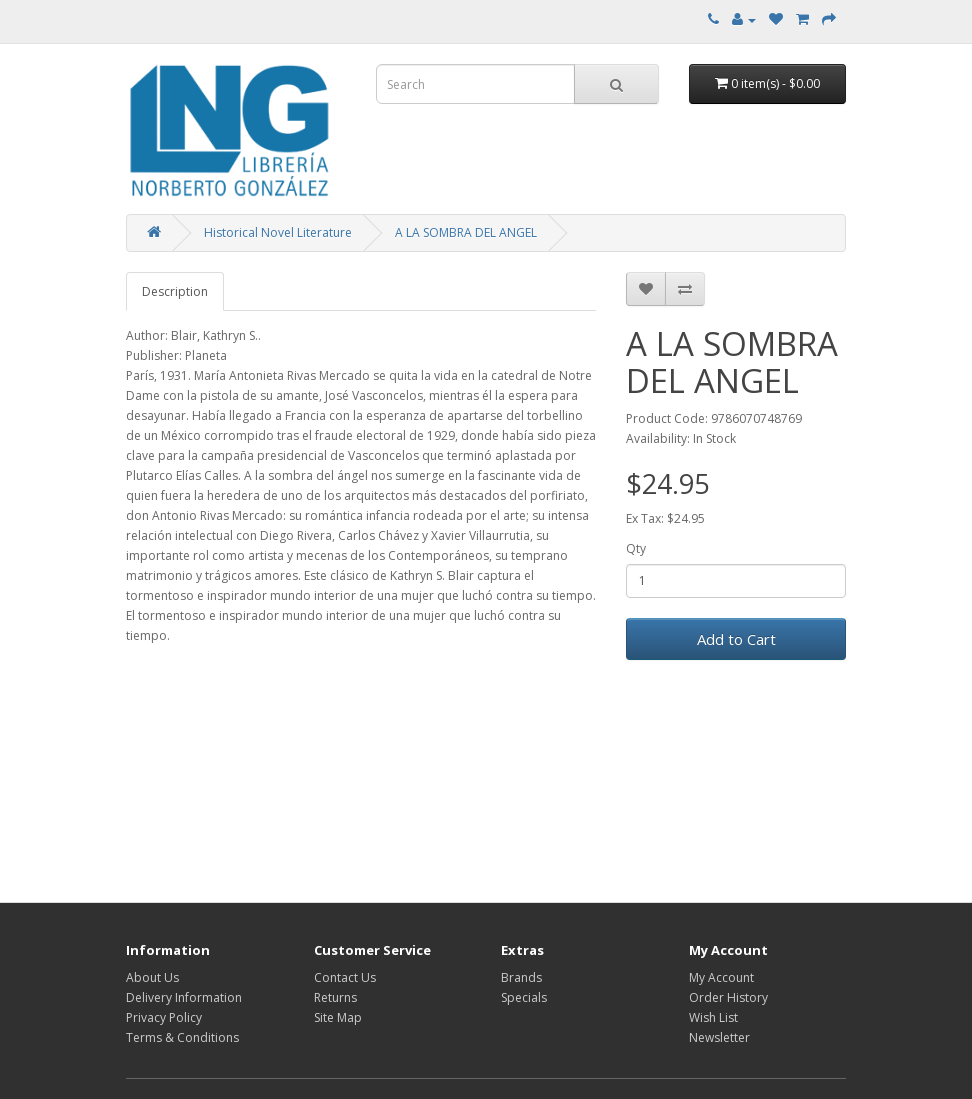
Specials (524, 997)
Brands (521, 977)
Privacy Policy (164, 1017)
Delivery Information (184, 997)
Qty (636, 548)
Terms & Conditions (182, 1037)
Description (175, 291)
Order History (728, 997)
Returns (335, 997)
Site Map (338, 1017)
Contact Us (345, 977)
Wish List (713, 1017)
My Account (721, 977)
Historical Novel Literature (278, 232)
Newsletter (719, 1037)
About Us (152, 977)
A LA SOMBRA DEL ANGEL (466, 232)
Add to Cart (736, 639)
